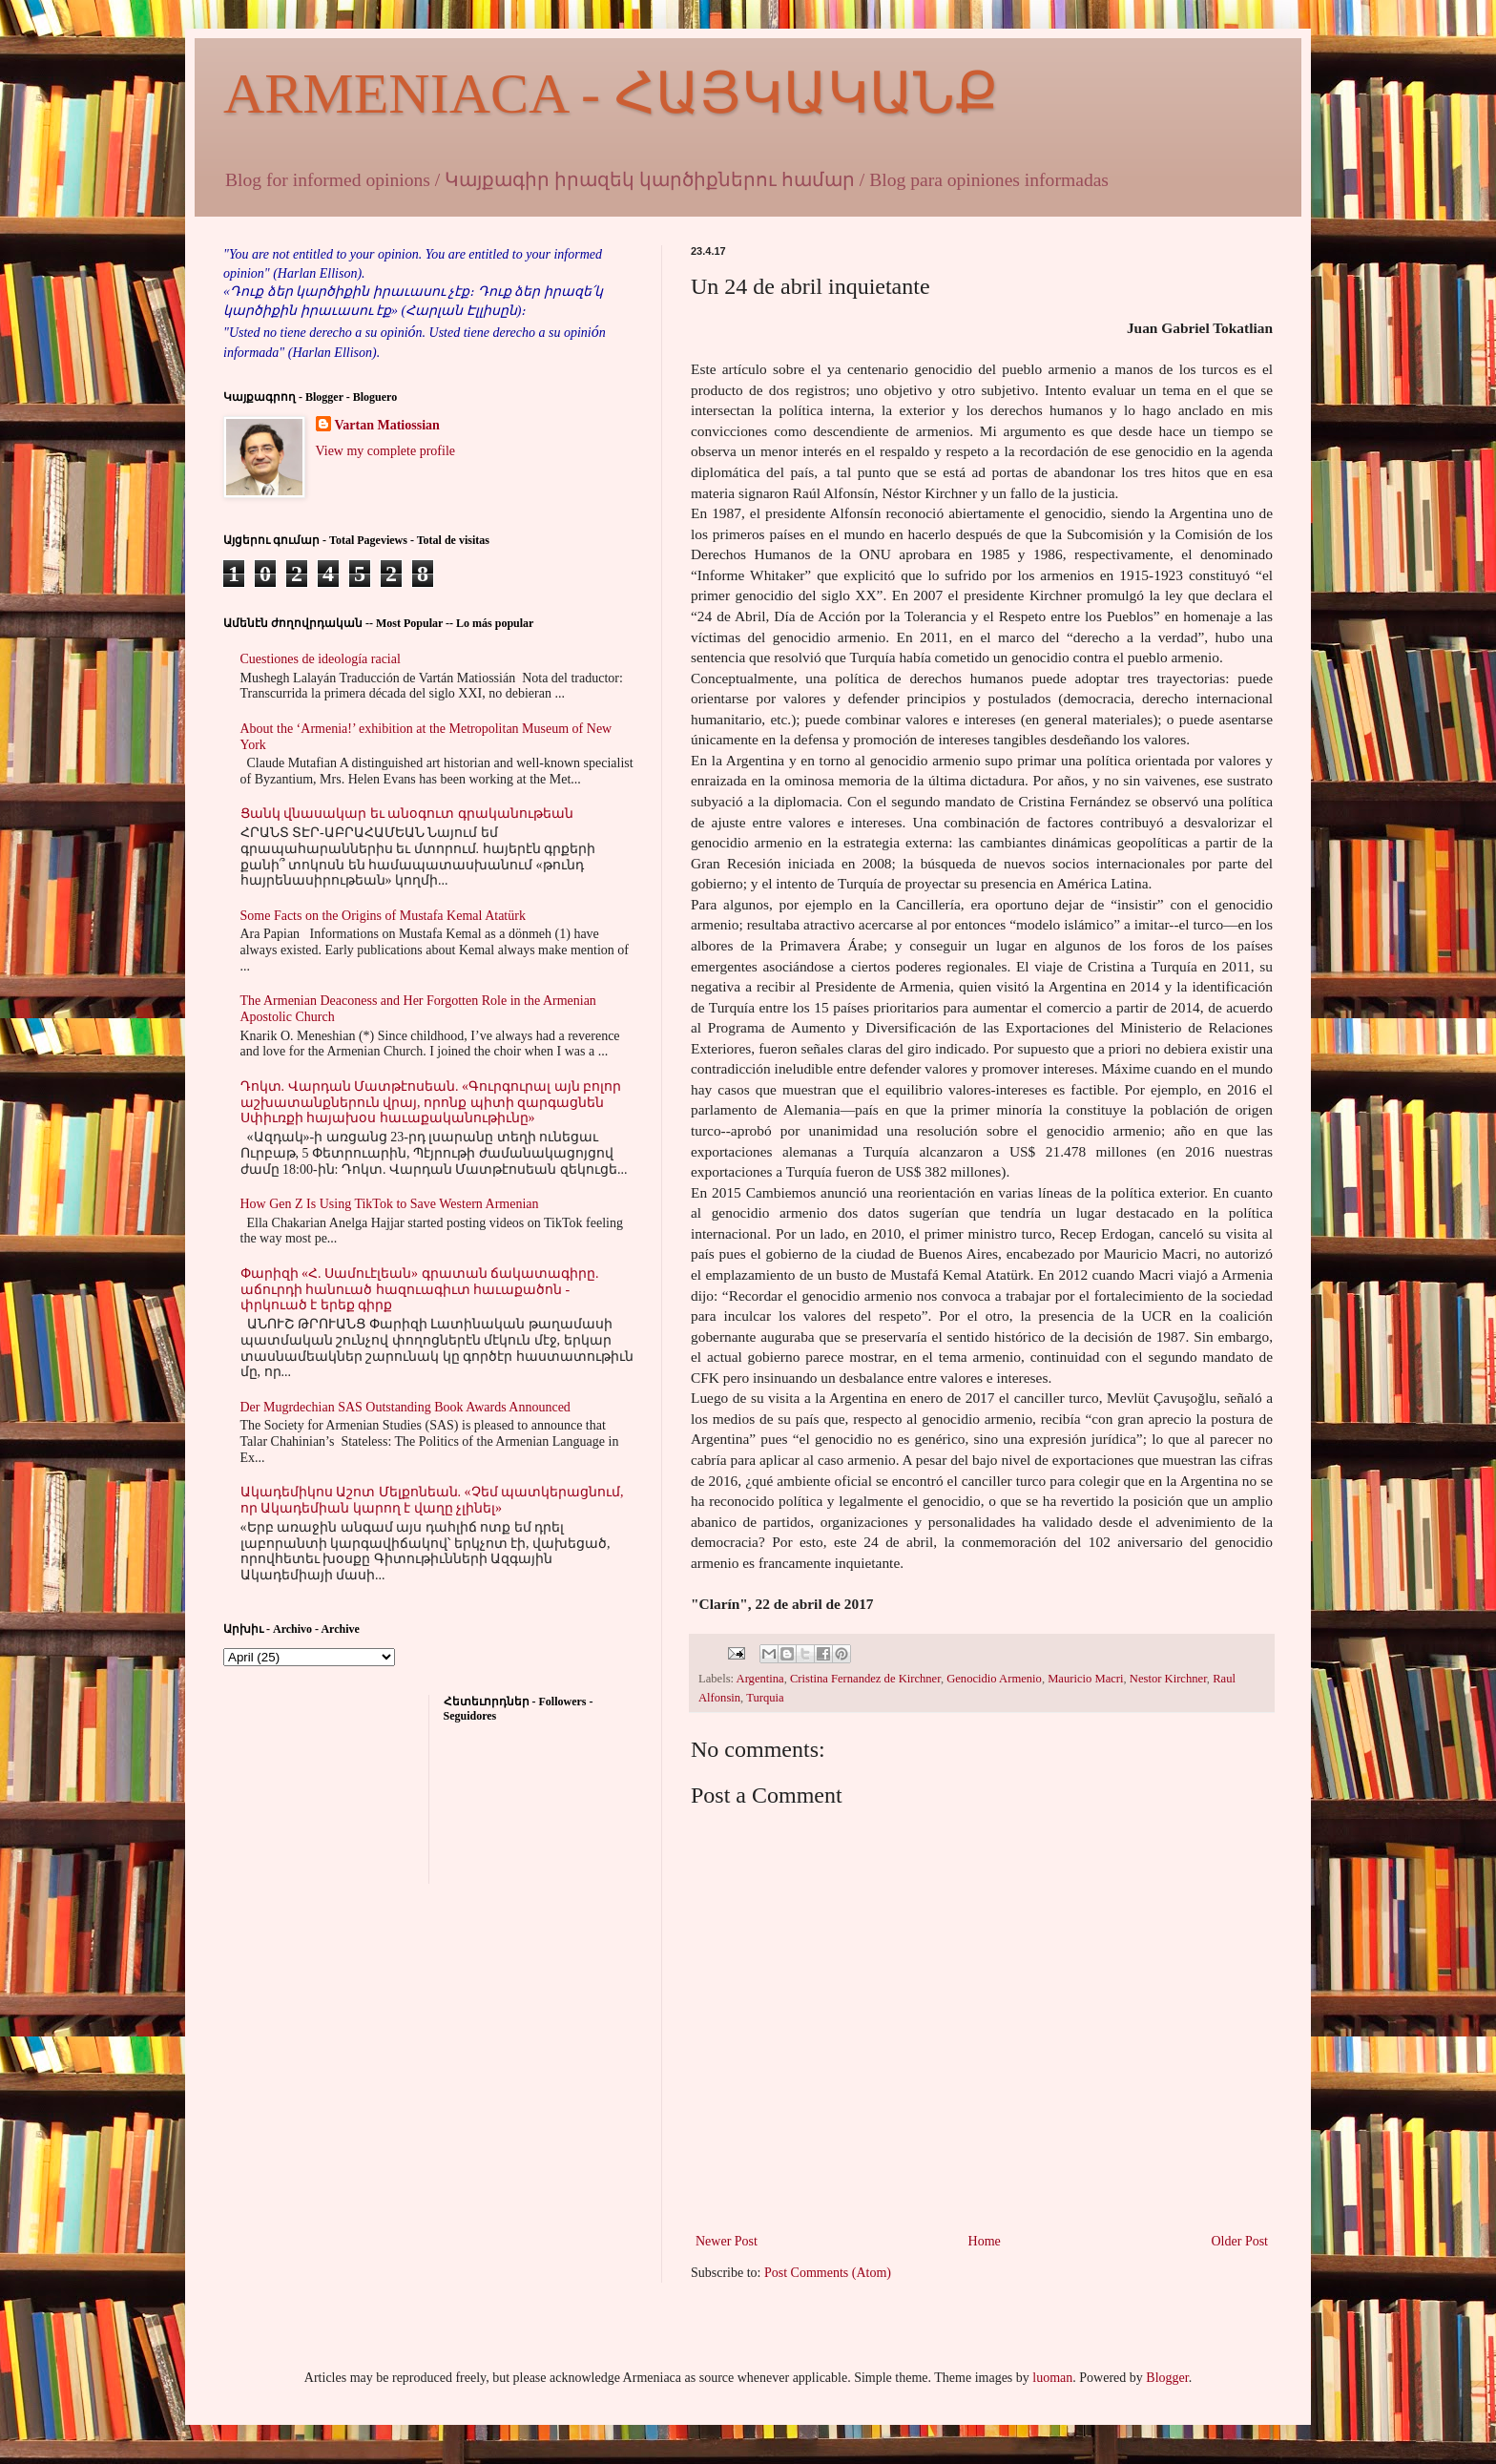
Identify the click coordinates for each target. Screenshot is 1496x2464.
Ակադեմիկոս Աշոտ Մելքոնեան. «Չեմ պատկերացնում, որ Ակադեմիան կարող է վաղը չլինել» (432, 1500)
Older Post (1240, 2241)
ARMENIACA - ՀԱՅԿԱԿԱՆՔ (610, 93)
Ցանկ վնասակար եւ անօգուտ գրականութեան (406, 813)
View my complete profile (386, 451)
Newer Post (727, 2241)
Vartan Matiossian (387, 425)
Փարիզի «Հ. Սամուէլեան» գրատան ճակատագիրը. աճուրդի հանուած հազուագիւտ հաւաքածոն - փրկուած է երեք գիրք (419, 1289)
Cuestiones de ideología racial (320, 659)
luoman (1052, 2377)
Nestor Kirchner (1168, 1678)
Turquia (764, 1697)
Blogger (1167, 2377)
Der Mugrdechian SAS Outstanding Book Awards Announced (405, 1407)
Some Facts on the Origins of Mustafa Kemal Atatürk (383, 915)
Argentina (760, 1678)
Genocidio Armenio (994, 1678)
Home (984, 2241)
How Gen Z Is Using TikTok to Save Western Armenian (389, 1204)
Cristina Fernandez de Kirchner (865, 1678)
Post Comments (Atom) (827, 2273)
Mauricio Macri (1085, 1678)
